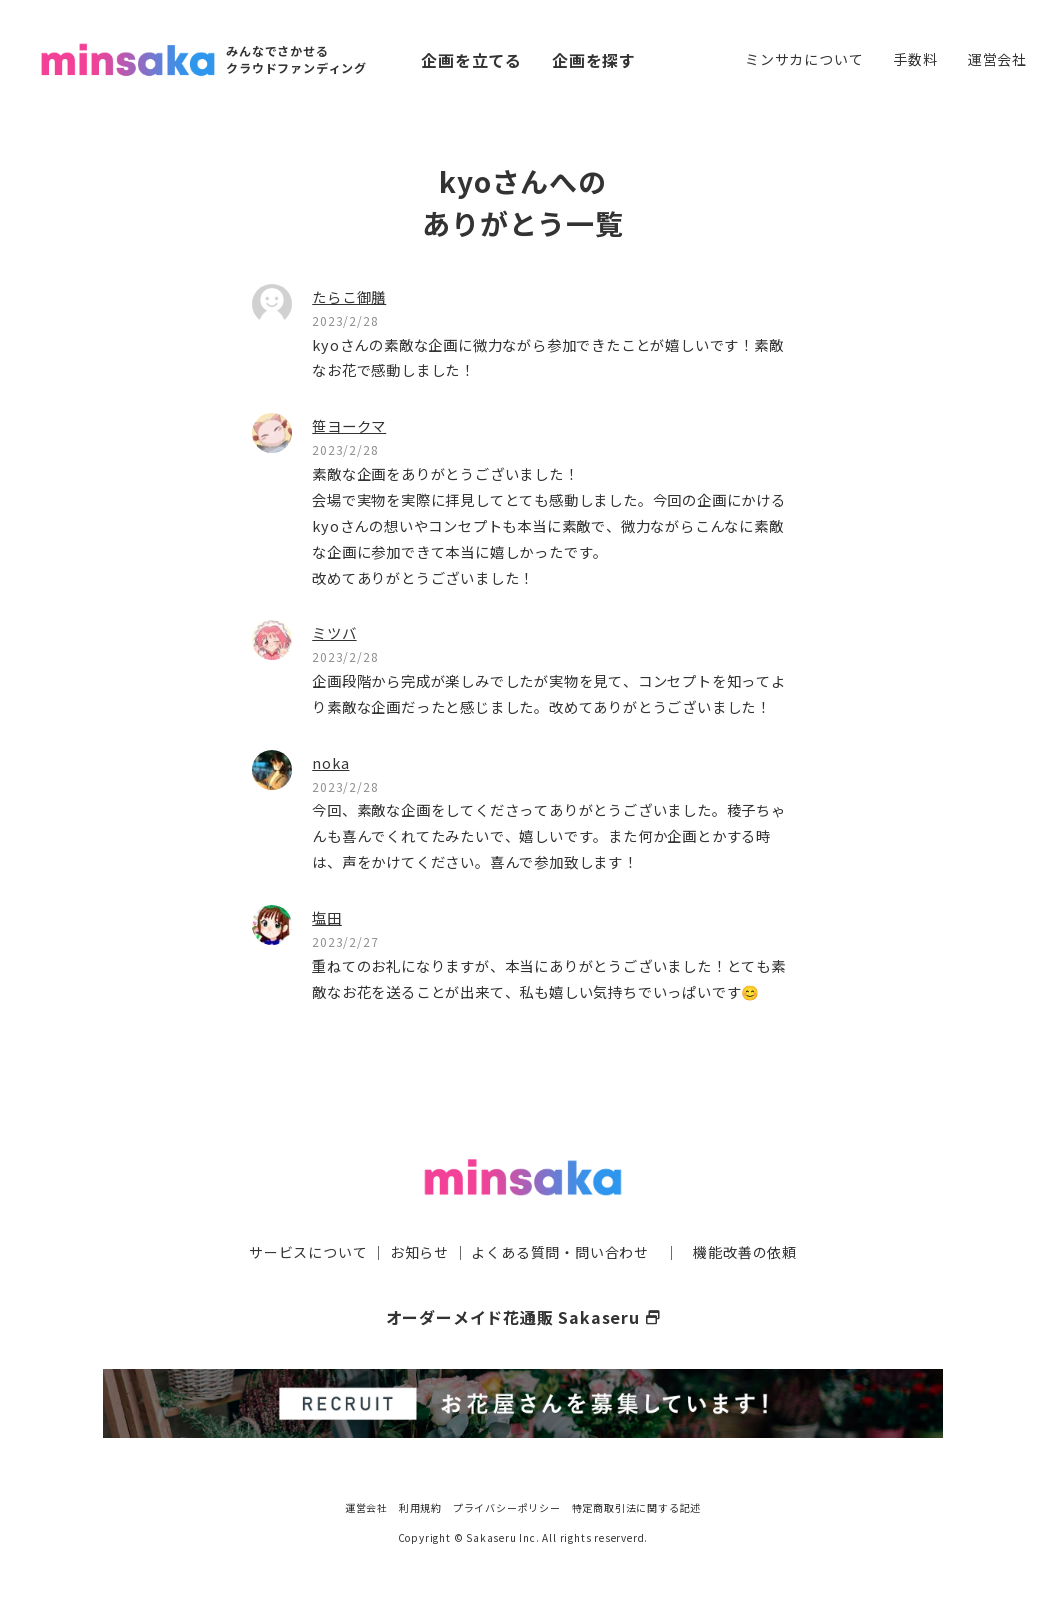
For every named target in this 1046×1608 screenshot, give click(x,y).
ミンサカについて (804, 59)
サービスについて (308, 1252)
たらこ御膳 (349, 296)
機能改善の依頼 (745, 1252)
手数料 (915, 59)
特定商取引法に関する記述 (637, 1507)
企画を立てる (471, 60)
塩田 (327, 917)
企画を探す (594, 60)
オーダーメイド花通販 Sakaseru (523, 1317)
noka (330, 762)
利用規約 (420, 1507)
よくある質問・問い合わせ (560, 1252)
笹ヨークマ (349, 425)
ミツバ (334, 632)
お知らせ (419, 1252)
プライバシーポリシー (507, 1507)
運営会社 (997, 59)
